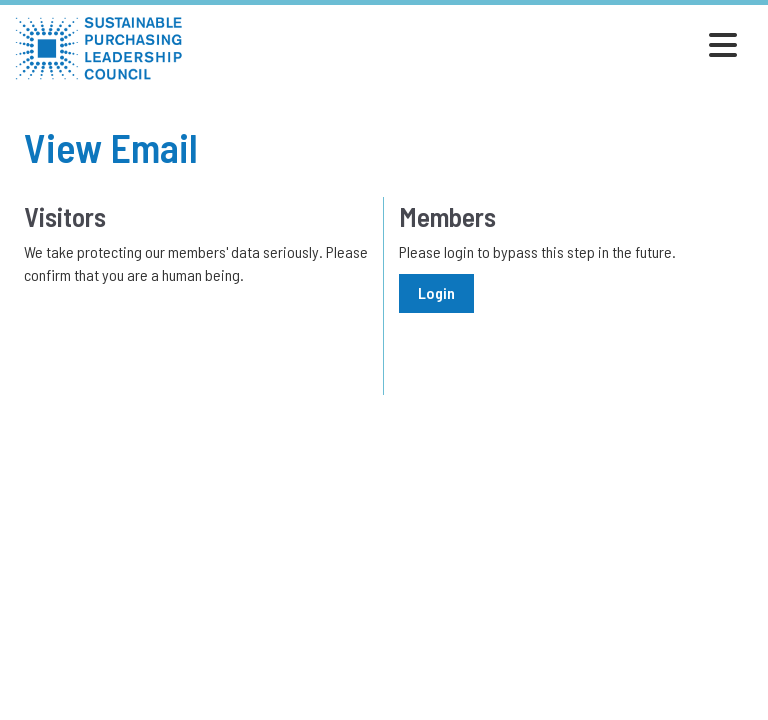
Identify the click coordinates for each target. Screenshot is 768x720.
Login (436, 292)
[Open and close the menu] (465, 45)
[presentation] (176, 336)
